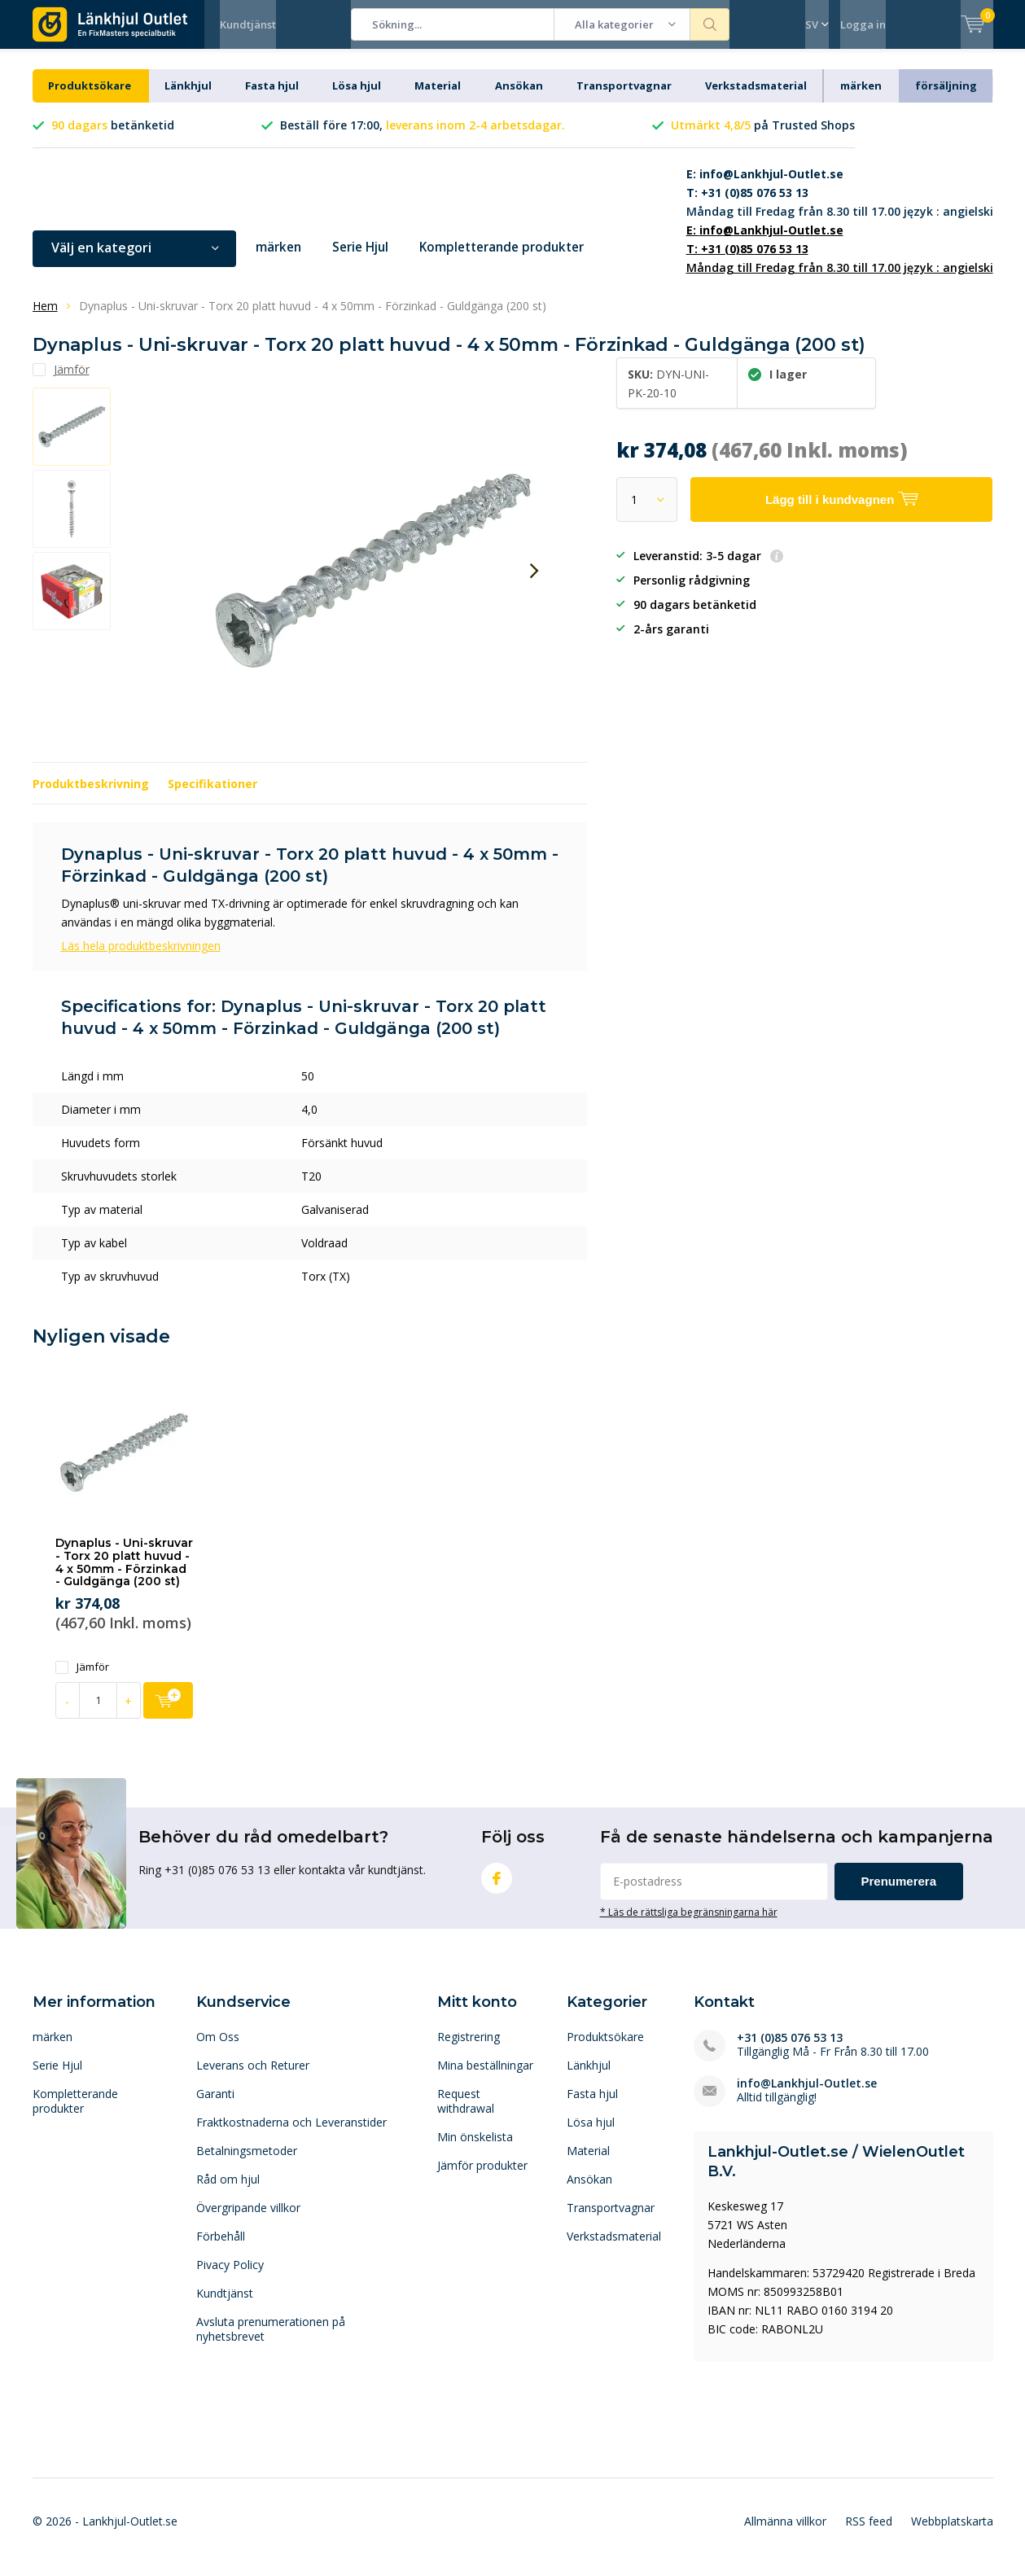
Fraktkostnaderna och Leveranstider (291, 2134)
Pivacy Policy (230, 2277)
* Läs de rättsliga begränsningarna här (689, 1923)
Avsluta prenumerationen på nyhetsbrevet (270, 2341)
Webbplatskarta (952, 2532)
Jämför (82, 1679)
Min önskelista (475, 2149)
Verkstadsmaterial (756, 97)
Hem (45, 318)
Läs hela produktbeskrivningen (141, 958)
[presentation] (534, 582)
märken (861, 97)
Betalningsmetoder (246, 2163)
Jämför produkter (482, 2177)
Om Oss (217, 2049)
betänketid (112, 137)
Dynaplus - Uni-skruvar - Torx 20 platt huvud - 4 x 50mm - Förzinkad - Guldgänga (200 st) (124, 1574)
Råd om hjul (228, 2191)
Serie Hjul (365, 260)
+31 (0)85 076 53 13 (790, 2050)
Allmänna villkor (785, 2532)
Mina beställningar (485, 2077)
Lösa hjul (356, 97)
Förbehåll (220, 2248)
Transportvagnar (624, 97)
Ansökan (519, 97)
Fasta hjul (272, 97)
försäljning (946, 97)
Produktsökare (89, 97)
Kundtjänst (248, 24)
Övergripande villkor (248, 2220)
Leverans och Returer (252, 2077)
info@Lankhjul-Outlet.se (807, 2095)
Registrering (468, 2049)
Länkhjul (188, 97)
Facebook (496, 1887)
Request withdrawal (465, 2113)
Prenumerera (899, 1893)
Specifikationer (212, 796)
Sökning (709, 24)
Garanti (215, 2106)
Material (437, 97)
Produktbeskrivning (91, 796)
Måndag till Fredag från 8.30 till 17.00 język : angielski (839, 204)
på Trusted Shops (763, 137)
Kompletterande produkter (514, 260)
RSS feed (868, 2532)
